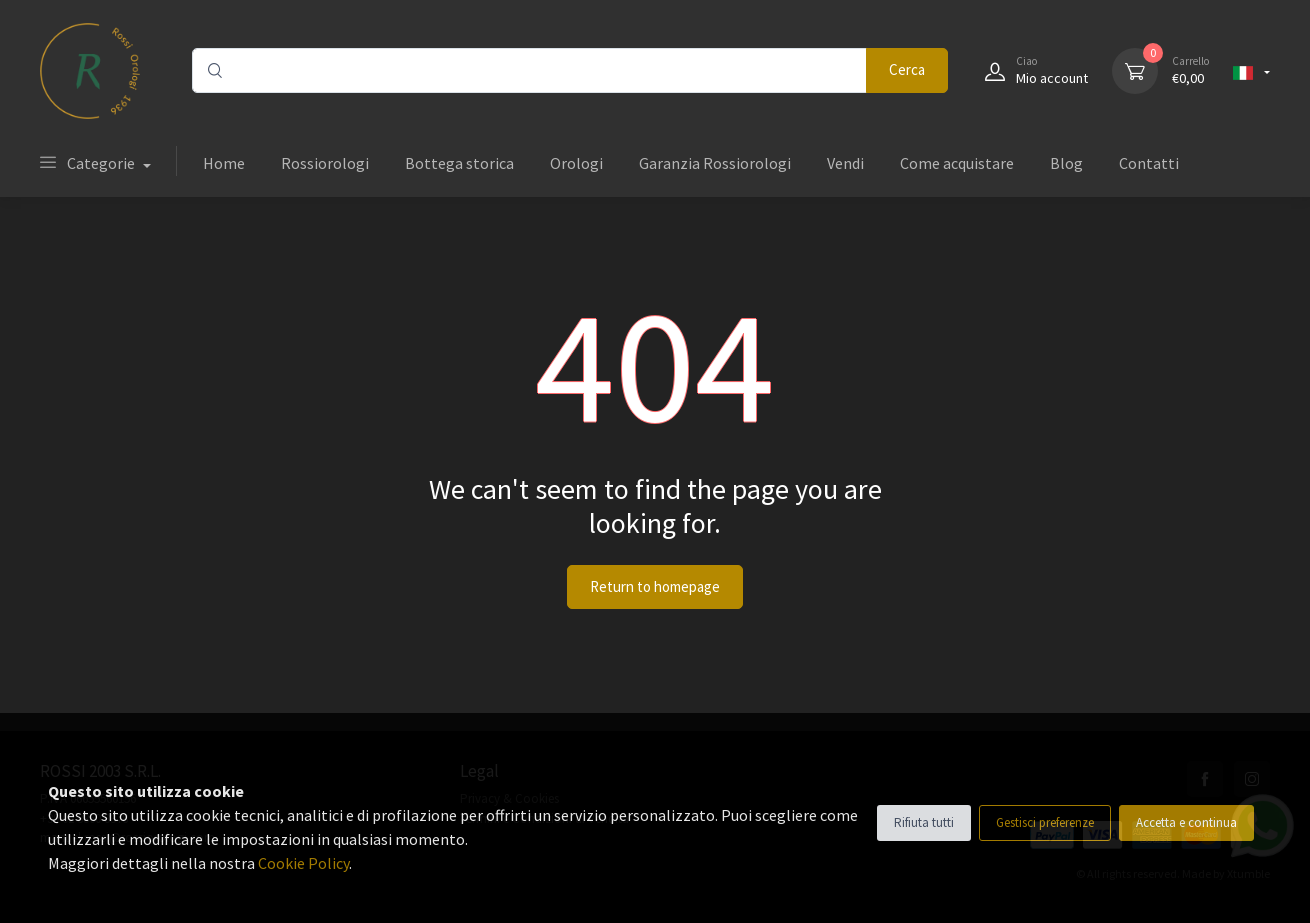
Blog (1066, 163)
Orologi (576, 163)
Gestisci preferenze (1045, 822)
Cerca (907, 69)
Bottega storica (459, 163)
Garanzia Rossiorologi (715, 163)
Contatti (1149, 163)
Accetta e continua (1186, 822)
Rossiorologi (325, 163)
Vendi (845, 163)
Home (224, 163)
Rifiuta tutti (924, 822)
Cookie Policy (303, 863)
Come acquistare (957, 163)
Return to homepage (655, 586)
